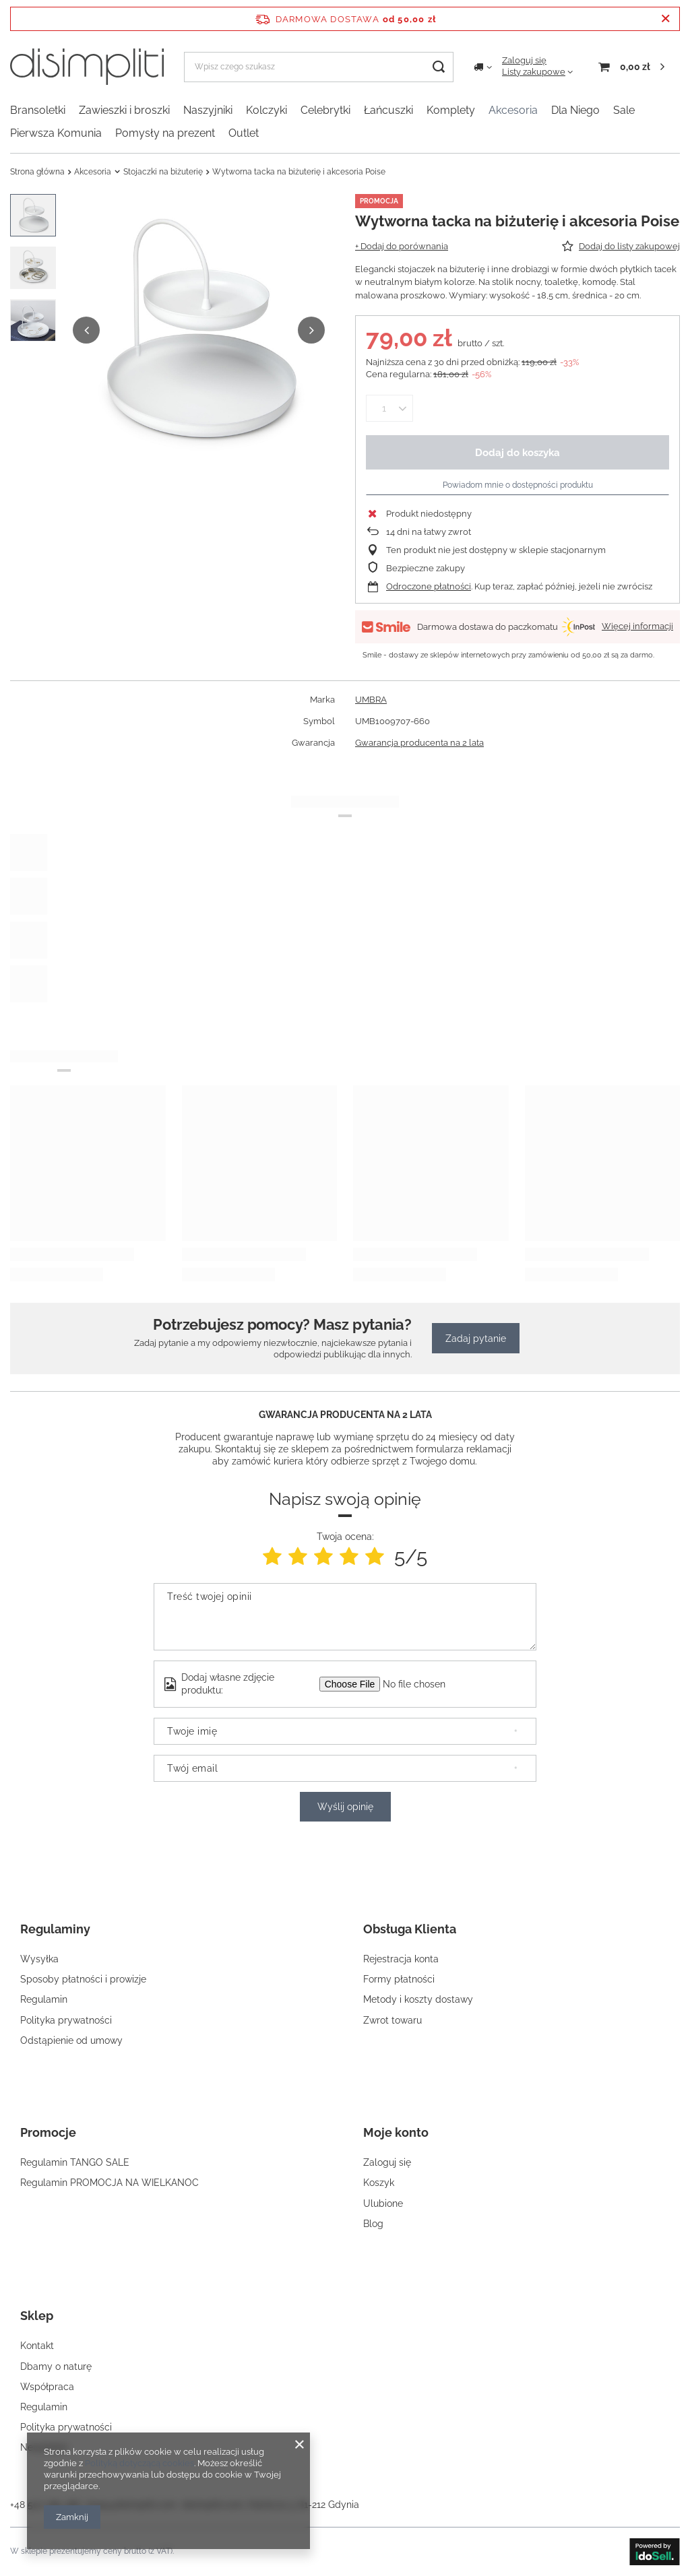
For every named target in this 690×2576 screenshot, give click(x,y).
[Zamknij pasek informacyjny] (665, 19)
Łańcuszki (388, 110)
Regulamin (43, 1999)
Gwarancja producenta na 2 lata (419, 743)
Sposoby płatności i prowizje (83, 1979)
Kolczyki (266, 110)
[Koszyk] (631, 67)
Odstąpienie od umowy (71, 2040)
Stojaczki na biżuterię (163, 171)
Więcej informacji (637, 626)
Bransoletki (37, 110)
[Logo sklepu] (87, 67)
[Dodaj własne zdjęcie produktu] (422, 1684)
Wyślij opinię (345, 1806)
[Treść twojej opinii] (345, 1616)
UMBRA (371, 700)
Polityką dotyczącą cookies (139, 2463)
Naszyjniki (207, 110)
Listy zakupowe (533, 72)
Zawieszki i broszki (124, 110)
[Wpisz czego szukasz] (318, 67)
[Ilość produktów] (383, 408)
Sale (624, 110)
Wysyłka (39, 1959)
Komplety (451, 110)
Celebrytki (325, 110)
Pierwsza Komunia (56, 133)
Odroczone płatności (428, 586)
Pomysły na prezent (165, 133)
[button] (86, 330)
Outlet (243, 133)
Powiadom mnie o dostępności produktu (518, 485)
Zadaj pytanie (475, 1338)
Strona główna (37, 171)
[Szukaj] (438, 67)
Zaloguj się (524, 60)
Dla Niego (575, 110)
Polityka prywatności (66, 2020)
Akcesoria (513, 110)
